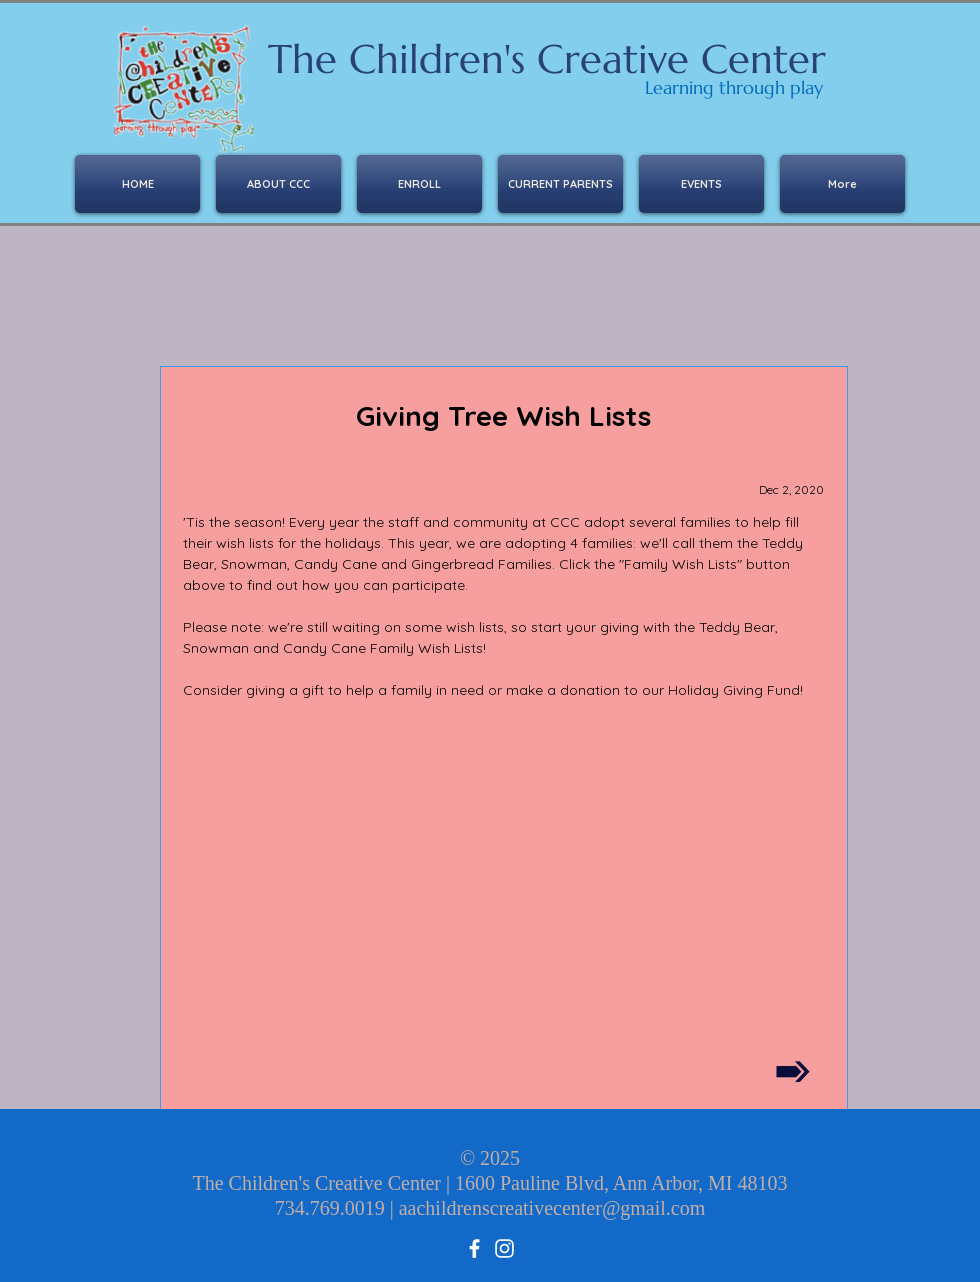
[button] (419, 184)
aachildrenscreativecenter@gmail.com (552, 1208)
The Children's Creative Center (547, 59)
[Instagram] (504, 1248)
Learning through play (734, 87)
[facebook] (474, 1248)
